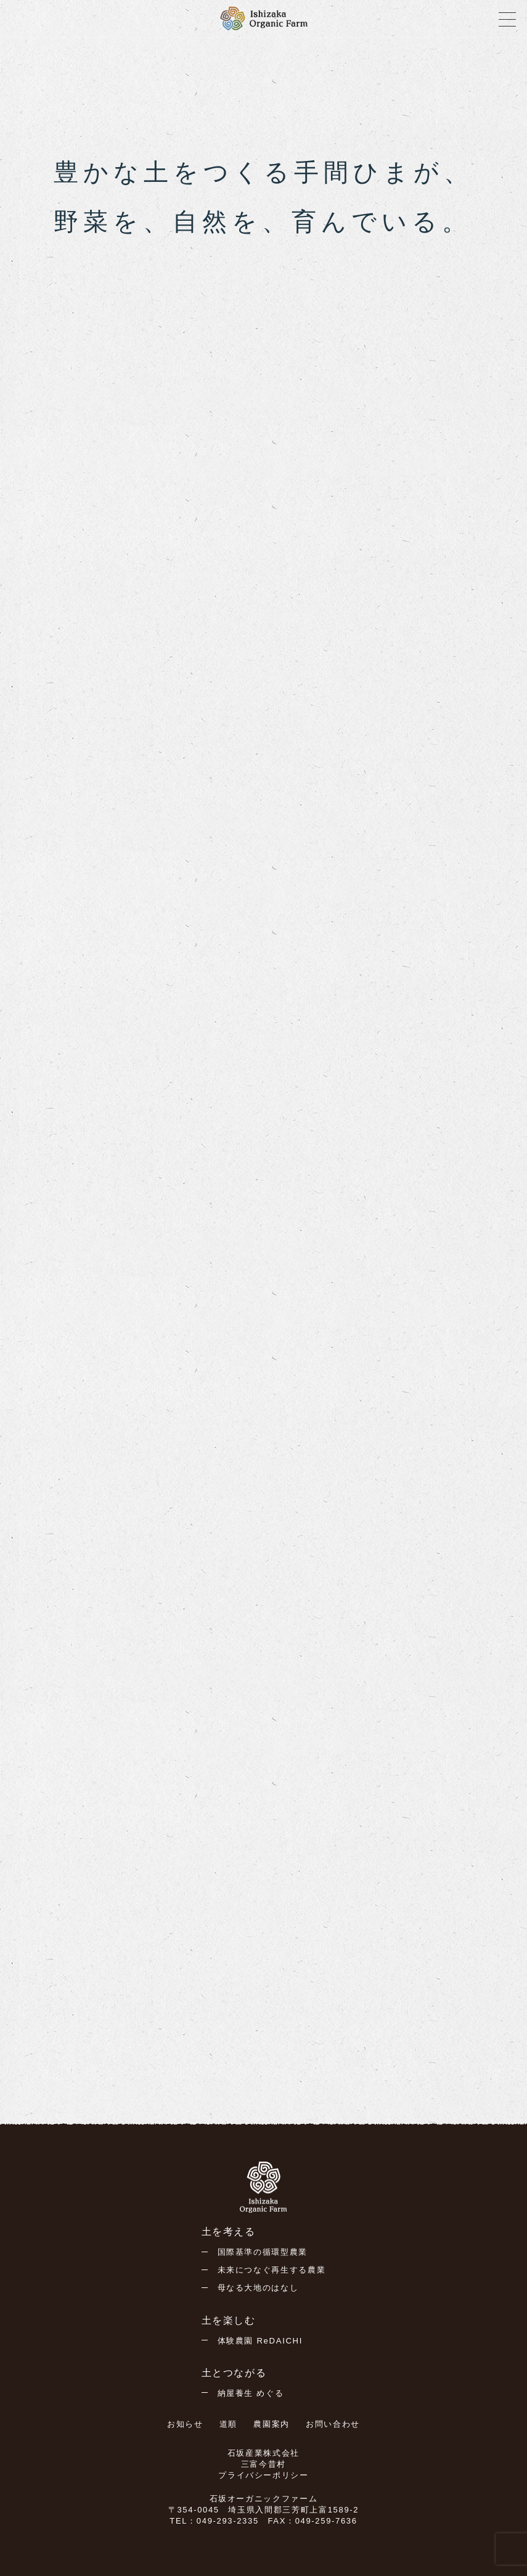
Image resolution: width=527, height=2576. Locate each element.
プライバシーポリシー (263, 2475)
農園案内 (271, 2424)
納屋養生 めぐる (251, 2393)
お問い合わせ (333, 2424)
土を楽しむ (229, 2320)
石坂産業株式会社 (263, 2453)
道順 (228, 2424)
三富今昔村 (263, 2464)
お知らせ (185, 2424)
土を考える (229, 2231)
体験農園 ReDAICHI (260, 2340)
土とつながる (234, 2373)
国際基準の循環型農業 (263, 2252)
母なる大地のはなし (258, 2287)
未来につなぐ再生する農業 (272, 2269)
